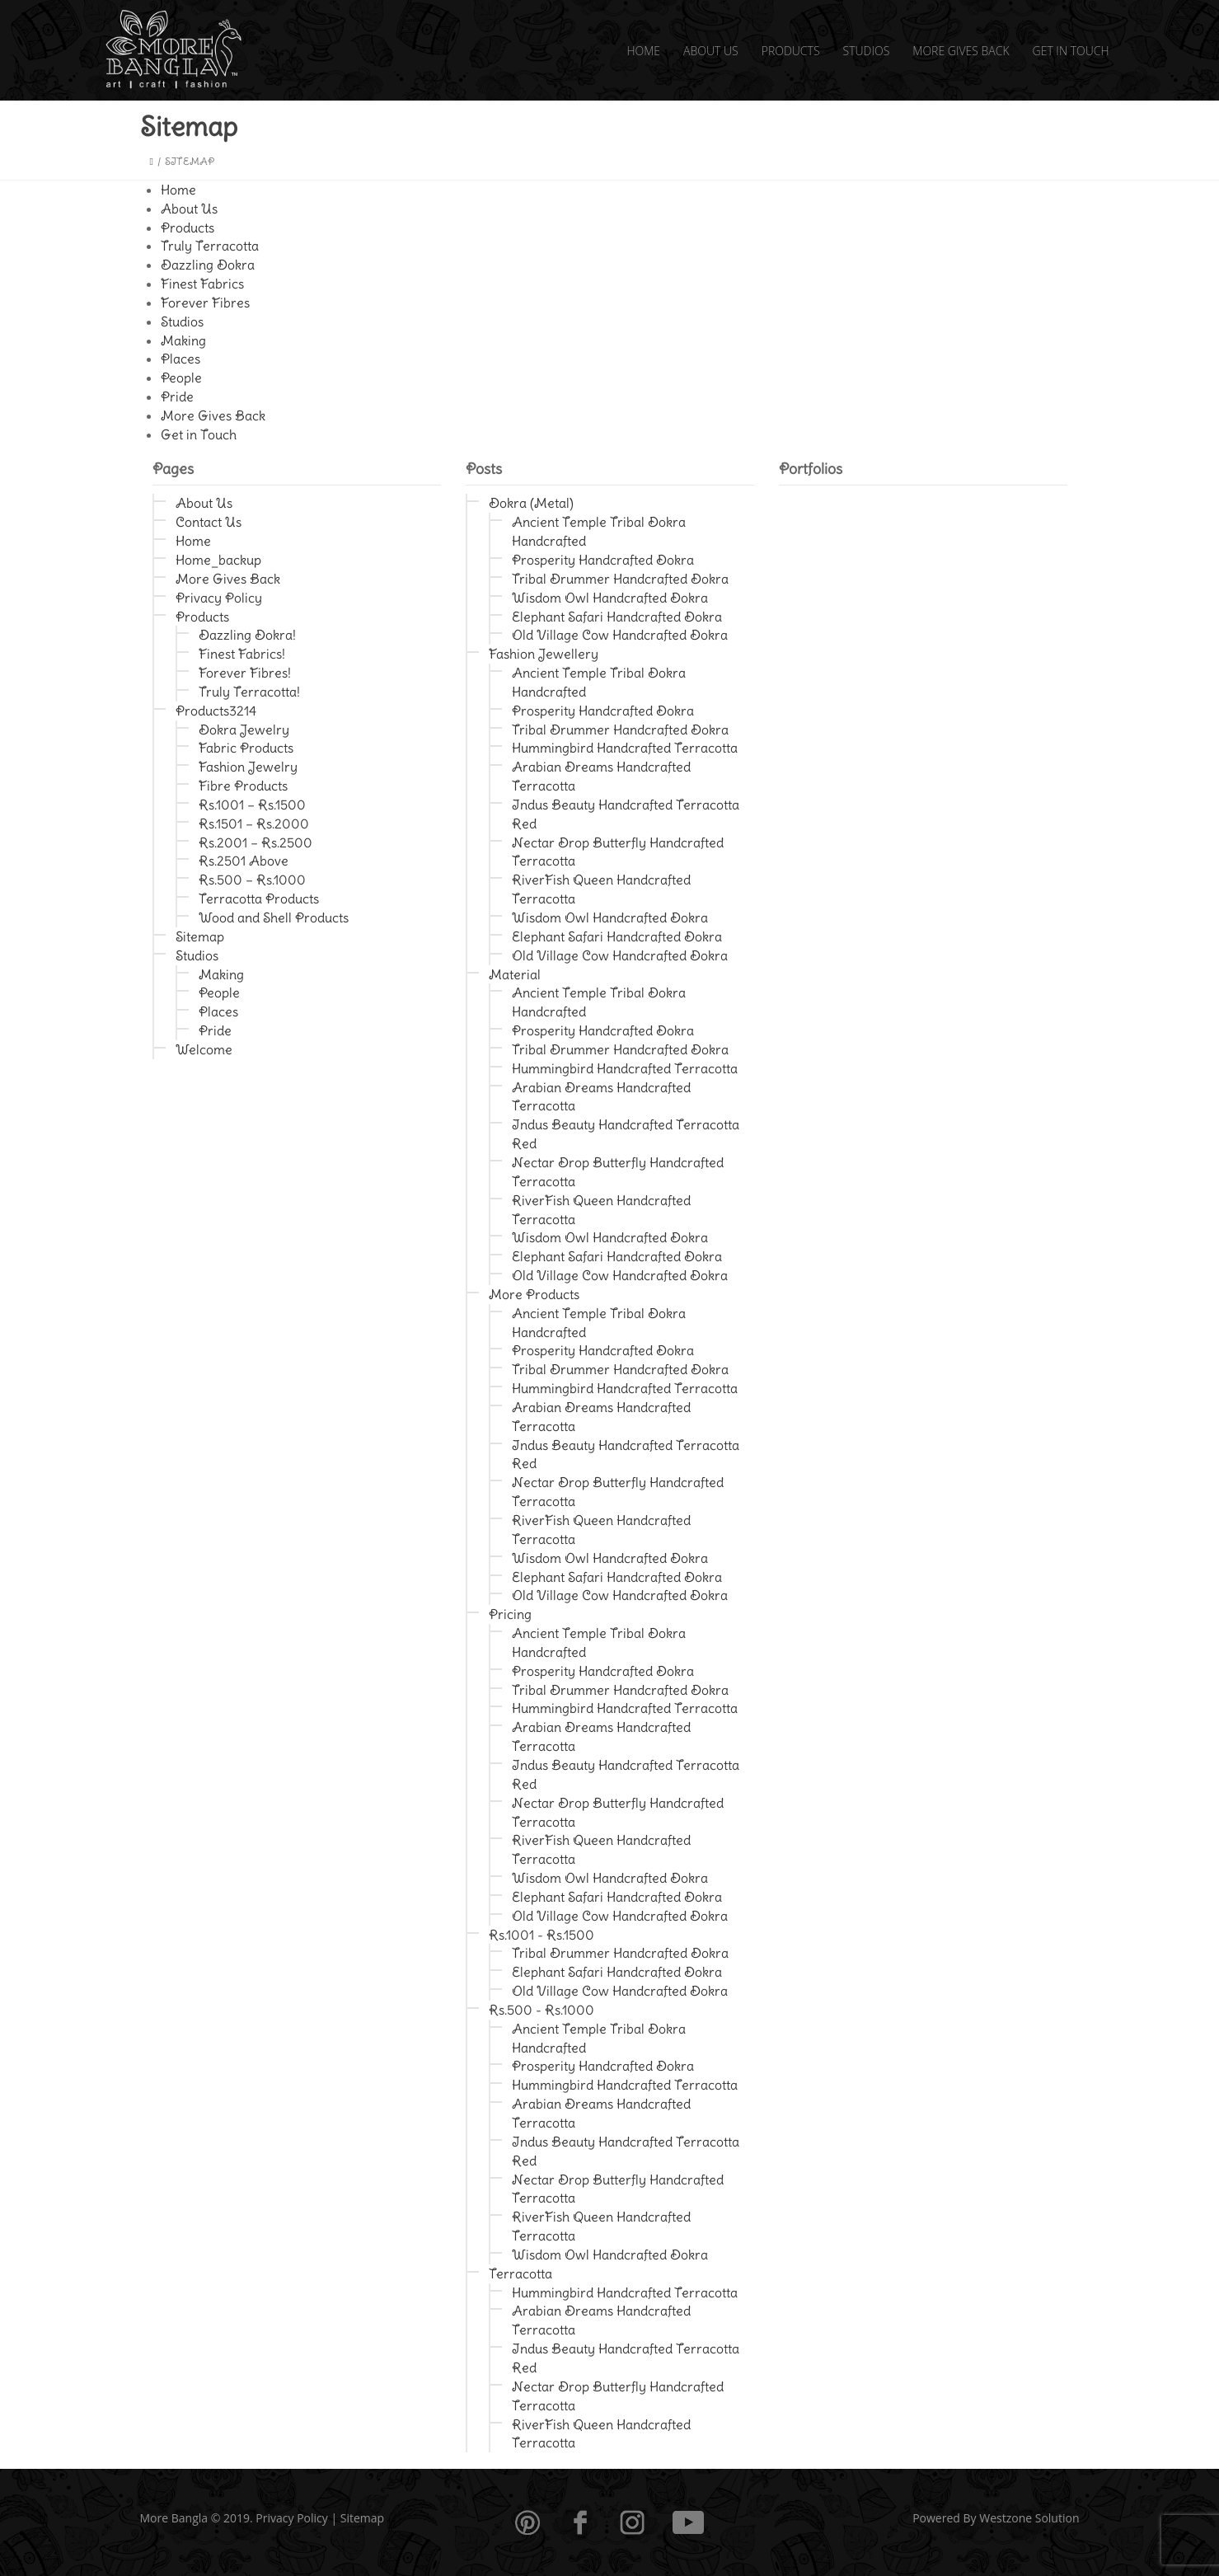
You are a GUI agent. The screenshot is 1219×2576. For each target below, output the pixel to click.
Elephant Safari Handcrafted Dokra (617, 616)
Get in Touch (1071, 51)
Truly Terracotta (210, 245)
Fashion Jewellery (543, 653)
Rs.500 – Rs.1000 (252, 879)
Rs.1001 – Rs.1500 (252, 804)
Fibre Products (243, 785)
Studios (866, 51)
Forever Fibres (205, 302)
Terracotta (520, 2273)
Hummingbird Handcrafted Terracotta (625, 747)
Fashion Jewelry (248, 766)
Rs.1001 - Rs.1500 (541, 1934)
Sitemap (200, 936)
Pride (177, 396)
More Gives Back (960, 51)
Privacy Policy (219, 597)
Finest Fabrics (202, 283)
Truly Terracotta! (249, 691)
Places (180, 358)
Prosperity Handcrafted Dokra (603, 559)
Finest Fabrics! (242, 653)
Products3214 (216, 710)
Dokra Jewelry (244, 729)
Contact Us (208, 522)
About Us (710, 51)
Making (183, 340)
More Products (534, 1294)
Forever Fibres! (245, 672)
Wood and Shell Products (274, 917)
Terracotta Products (259, 898)
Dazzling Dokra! (247, 634)
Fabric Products (246, 747)
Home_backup (218, 559)
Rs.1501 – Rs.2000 (254, 823)
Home (643, 51)
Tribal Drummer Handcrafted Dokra (620, 578)
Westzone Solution (1029, 2518)
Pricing (510, 1614)
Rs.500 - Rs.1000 (541, 2009)
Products (791, 51)
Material (515, 974)
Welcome (204, 1049)
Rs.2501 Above (243, 860)
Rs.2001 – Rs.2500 (255, 842)
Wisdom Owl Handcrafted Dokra (610, 597)
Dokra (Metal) (531, 503)
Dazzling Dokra (208, 264)
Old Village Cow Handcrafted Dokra (620, 634)
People (181, 377)
